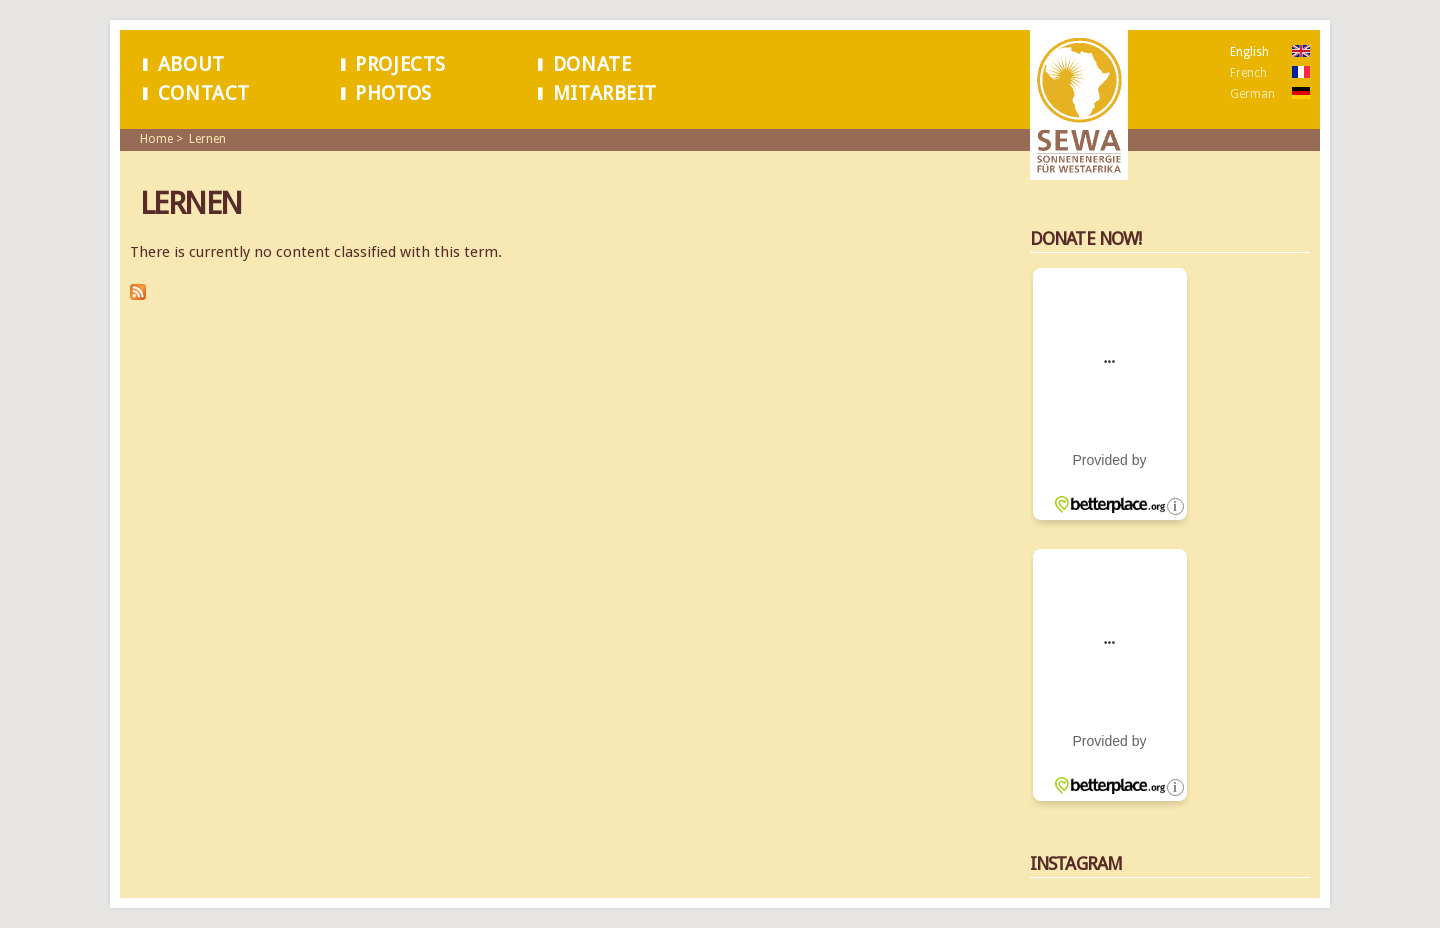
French (1248, 73)
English (1249, 52)
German (1252, 94)
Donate (592, 64)
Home (156, 139)
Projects (400, 64)
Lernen (207, 139)
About (191, 64)
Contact (204, 93)
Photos (393, 93)
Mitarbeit (605, 93)
